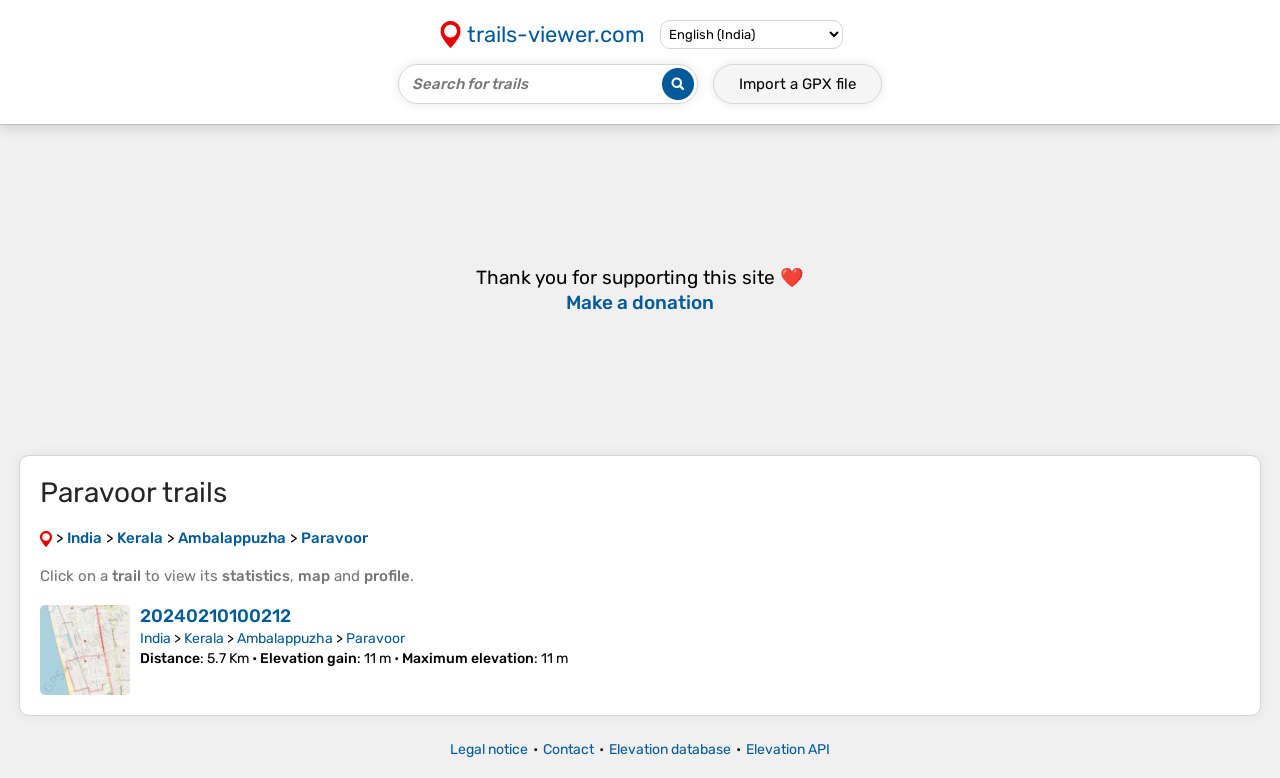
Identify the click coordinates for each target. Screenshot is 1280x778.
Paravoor (375, 638)
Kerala (204, 638)
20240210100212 (215, 616)
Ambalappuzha (285, 638)
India (155, 638)
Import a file (797, 84)
